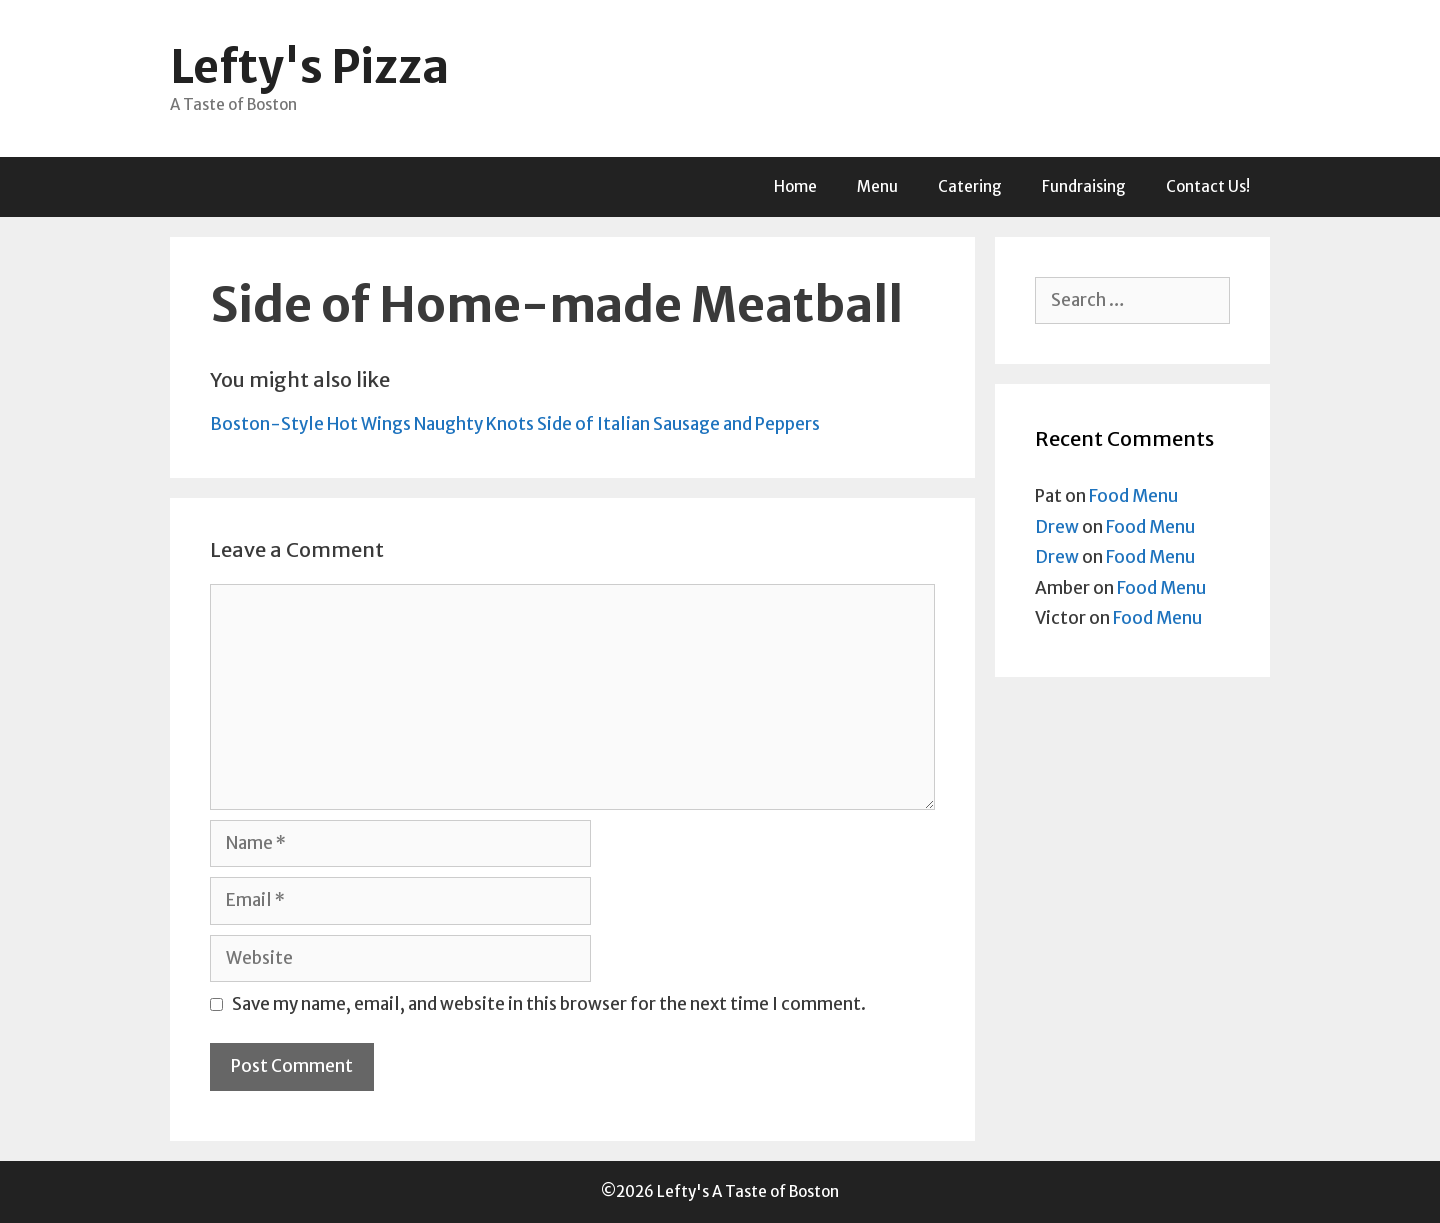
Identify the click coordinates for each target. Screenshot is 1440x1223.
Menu (877, 186)
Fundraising (1084, 186)
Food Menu (1133, 496)
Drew (1057, 527)
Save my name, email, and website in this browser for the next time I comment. (549, 1004)
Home (795, 186)
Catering (970, 186)
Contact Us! (1208, 186)
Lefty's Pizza (309, 67)
